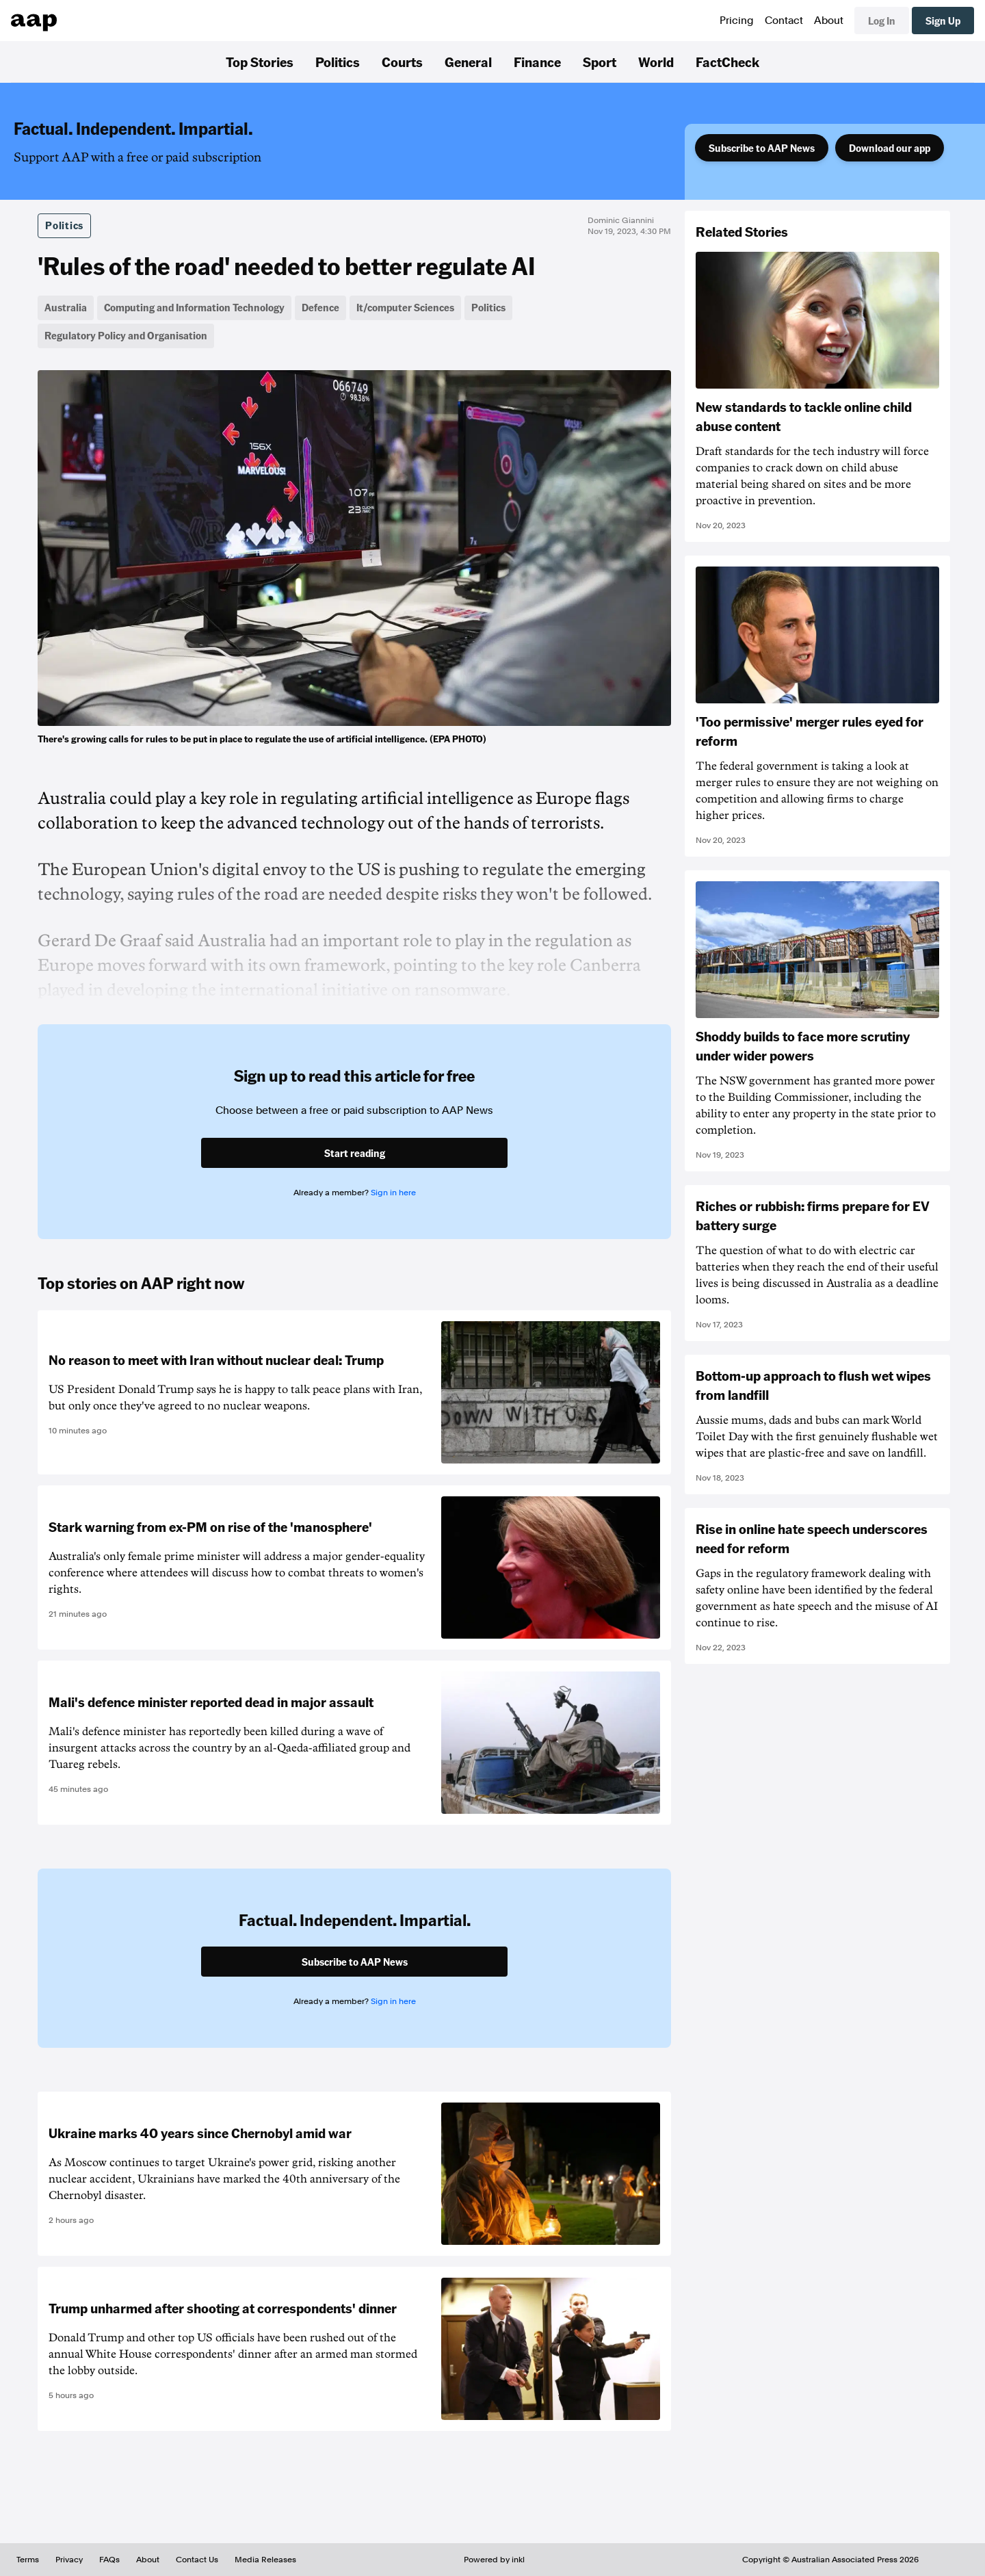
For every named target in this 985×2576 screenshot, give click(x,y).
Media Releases (265, 2559)
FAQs (109, 2559)
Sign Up (942, 20)
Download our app (889, 148)
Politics (337, 61)
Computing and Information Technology (194, 307)
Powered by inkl (494, 2559)
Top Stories (259, 61)
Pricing (737, 20)
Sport (599, 61)
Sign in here (393, 1192)
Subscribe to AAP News (762, 148)
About (828, 20)
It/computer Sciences (405, 307)
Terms (27, 2559)
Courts (402, 61)
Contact (784, 20)
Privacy (69, 2559)
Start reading (354, 1153)
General (468, 61)
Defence (320, 307)
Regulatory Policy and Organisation (125, 335)
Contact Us (197, 2559)
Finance (537, 61)
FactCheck (727, 61)
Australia (65, 307)
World (656, 61)
